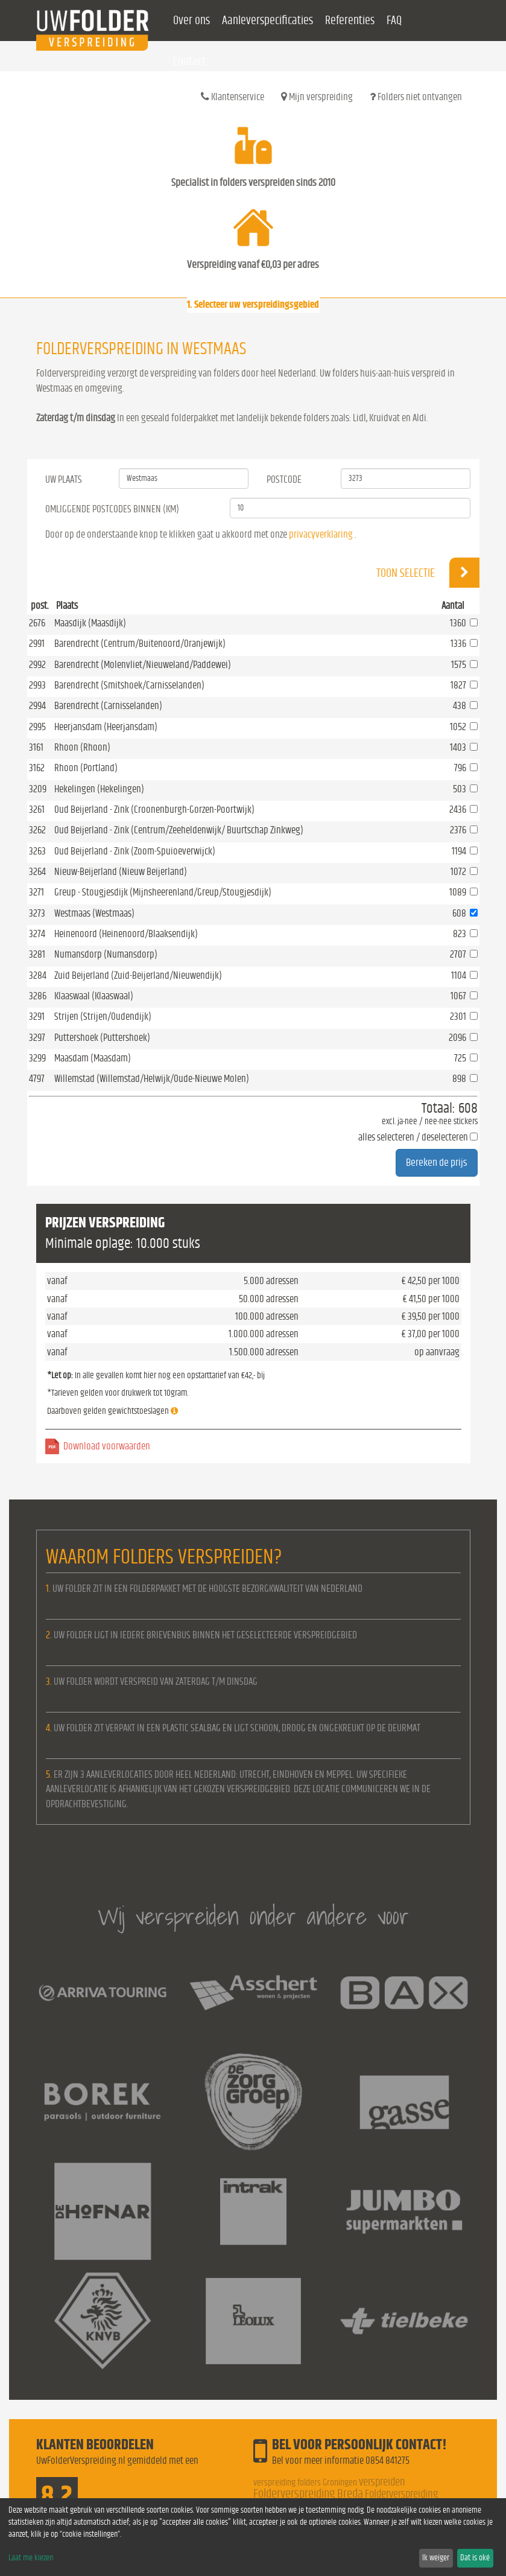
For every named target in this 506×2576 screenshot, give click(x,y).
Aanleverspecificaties (267, 20)
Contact (189, 62)
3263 (37, 851)
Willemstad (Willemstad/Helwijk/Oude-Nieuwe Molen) (151, 1078)
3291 (37, 1016)
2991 (37, 643)
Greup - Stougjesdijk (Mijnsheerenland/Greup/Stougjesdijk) (162, 892)
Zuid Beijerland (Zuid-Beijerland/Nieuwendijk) (138, 975)
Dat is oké (475, 2558)
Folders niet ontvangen (416, 96)
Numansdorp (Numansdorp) (105, 954)
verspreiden (382, 2482)
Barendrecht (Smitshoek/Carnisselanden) (129, 685)
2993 (37, 685)
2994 (37, 706)
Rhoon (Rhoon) (82, 747)
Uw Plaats (63, 479)
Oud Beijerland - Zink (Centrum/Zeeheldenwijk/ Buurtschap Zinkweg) (178, 830)
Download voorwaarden (106, 1446)
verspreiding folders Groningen (305, 2482)
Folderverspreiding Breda (308, 2493)
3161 (36, 747)
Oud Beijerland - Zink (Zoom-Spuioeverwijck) (134, 851)
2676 (37, 623)
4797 (37, 1078)
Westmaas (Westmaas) (94, 913)
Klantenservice (232, 96)
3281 (37, 954)
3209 (37, 789)
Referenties (350, 20)
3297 (37, 1037)
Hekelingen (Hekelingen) (99, 789)
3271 (36, 892)
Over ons (191, 20)
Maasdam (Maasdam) (92, 1058)
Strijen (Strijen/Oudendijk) (102, 1016)
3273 (37, 913)
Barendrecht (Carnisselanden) (108, 706)
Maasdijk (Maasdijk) (90, 623)
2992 (37, 665)
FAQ (394, 20)
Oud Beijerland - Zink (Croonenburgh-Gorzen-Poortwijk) (154, 809)
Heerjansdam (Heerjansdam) (105, 727)
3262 (37, 830)
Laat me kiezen (30, 2558)
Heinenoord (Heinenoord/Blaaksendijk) (126, 934)
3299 (37, 1058)
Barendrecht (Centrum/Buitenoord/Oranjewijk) (140, 643)
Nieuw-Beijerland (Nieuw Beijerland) (120, 872)
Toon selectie (427, 573)
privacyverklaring (321, 534)
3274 (37, 934)
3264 (37, 872)
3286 (37, 996)
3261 (37, 809)
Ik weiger (435, 2558)
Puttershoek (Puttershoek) (102, 1037)
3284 (37, 975)
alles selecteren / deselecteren (413, 1137)
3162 (37, 768)
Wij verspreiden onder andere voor (253, 1916)
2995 (37, 727)
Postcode (284, 479)
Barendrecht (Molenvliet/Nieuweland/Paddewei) (142, 665)
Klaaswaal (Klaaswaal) (93, 996)
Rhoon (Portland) (86, 768)
